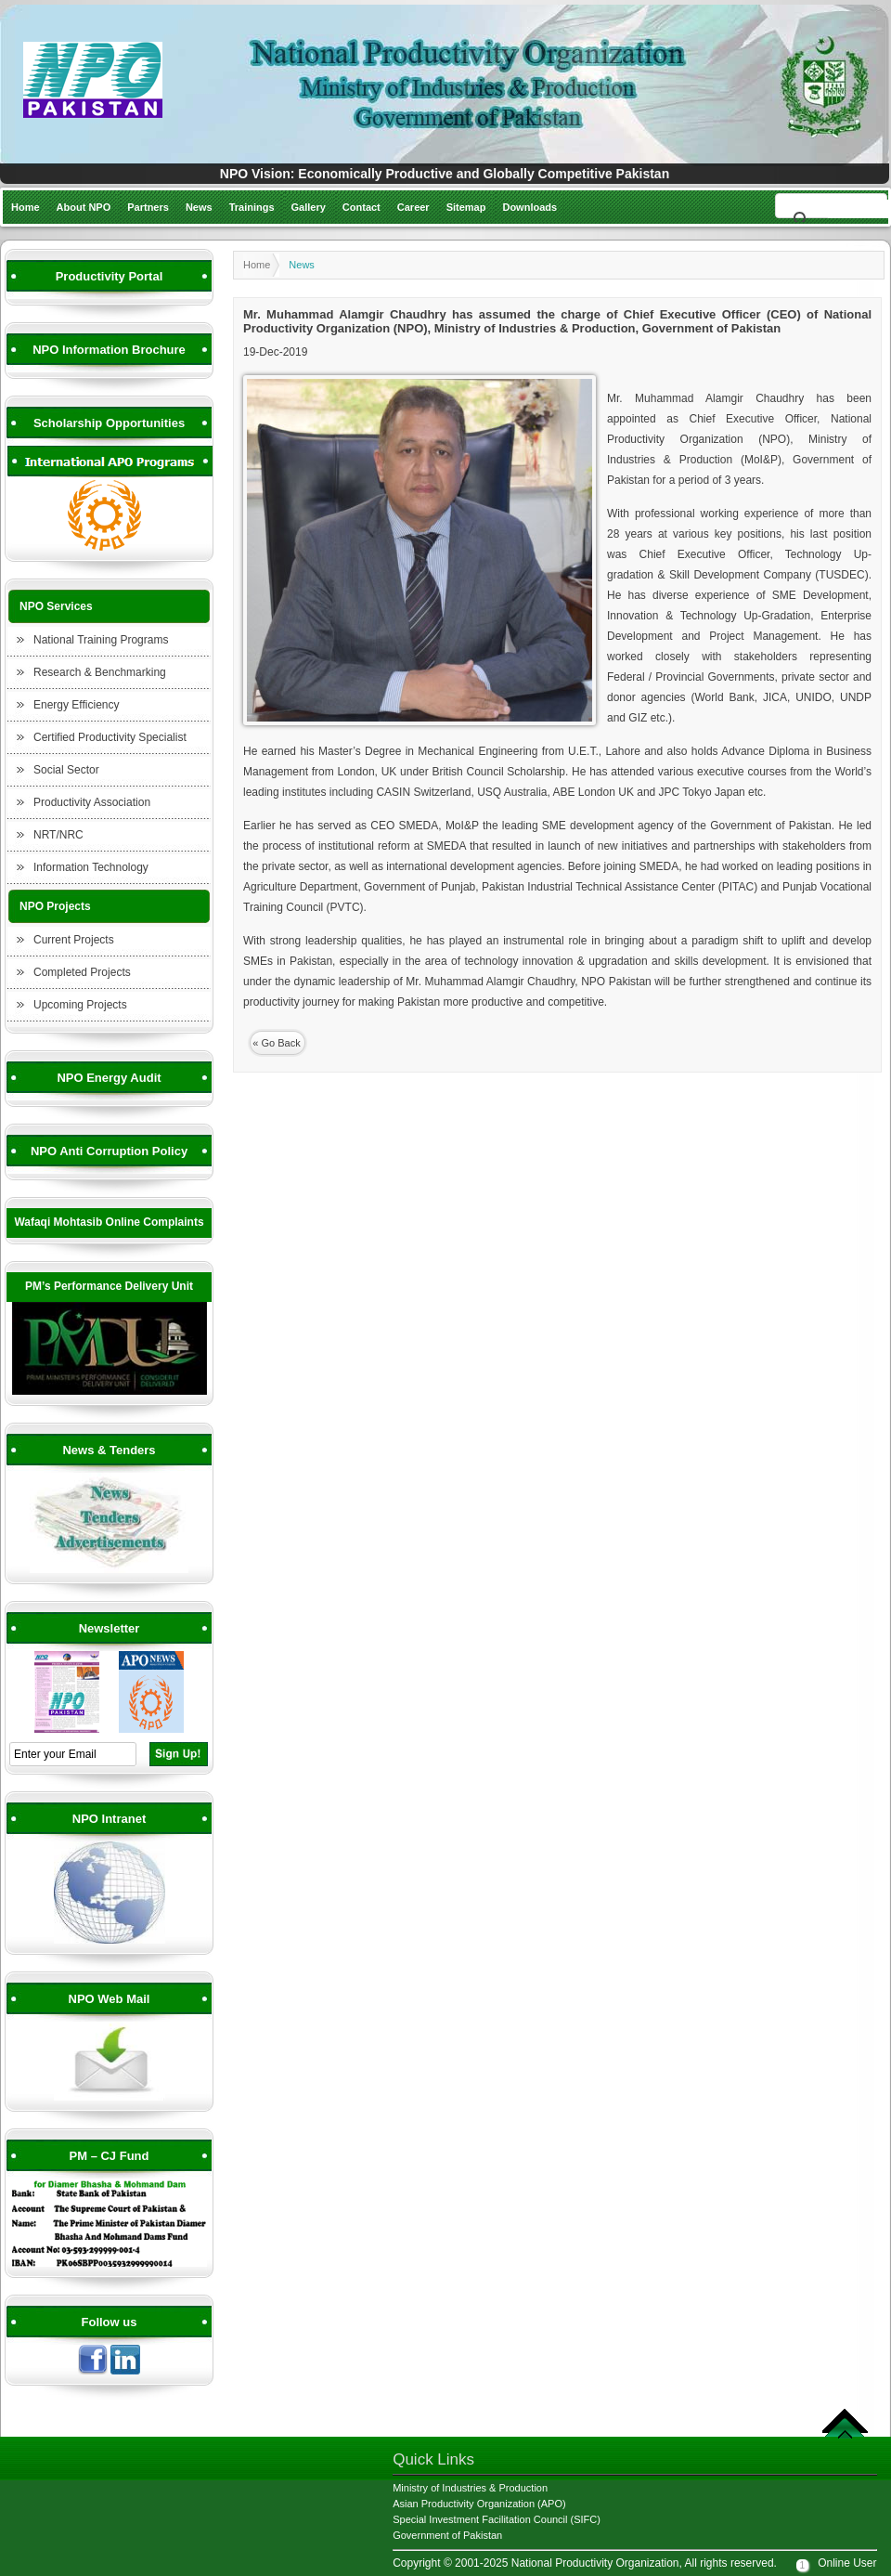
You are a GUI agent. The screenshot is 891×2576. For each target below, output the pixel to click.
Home (25, 207)
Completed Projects (82, 972)
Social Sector (66, 769)
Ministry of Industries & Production (470, 2487)
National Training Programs (100, 639)
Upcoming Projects (80, 1004)
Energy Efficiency (76, 704)
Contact (361, 207)
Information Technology (90, 867)
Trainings (252, 207)
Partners (148, 207)
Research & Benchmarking (99, 672)
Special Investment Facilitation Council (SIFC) (496, 2519)
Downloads (529, 207)
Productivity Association (91, 802)
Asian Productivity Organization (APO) (479, 2503)
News (199, 207)
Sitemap (466, 207)
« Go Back (276, 1042)
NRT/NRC (58, 834)
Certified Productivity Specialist (110, 737)
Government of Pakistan (447, 2535)
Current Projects (73, 939)
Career (413, 207)
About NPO (84, 207)
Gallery (308, 207)
